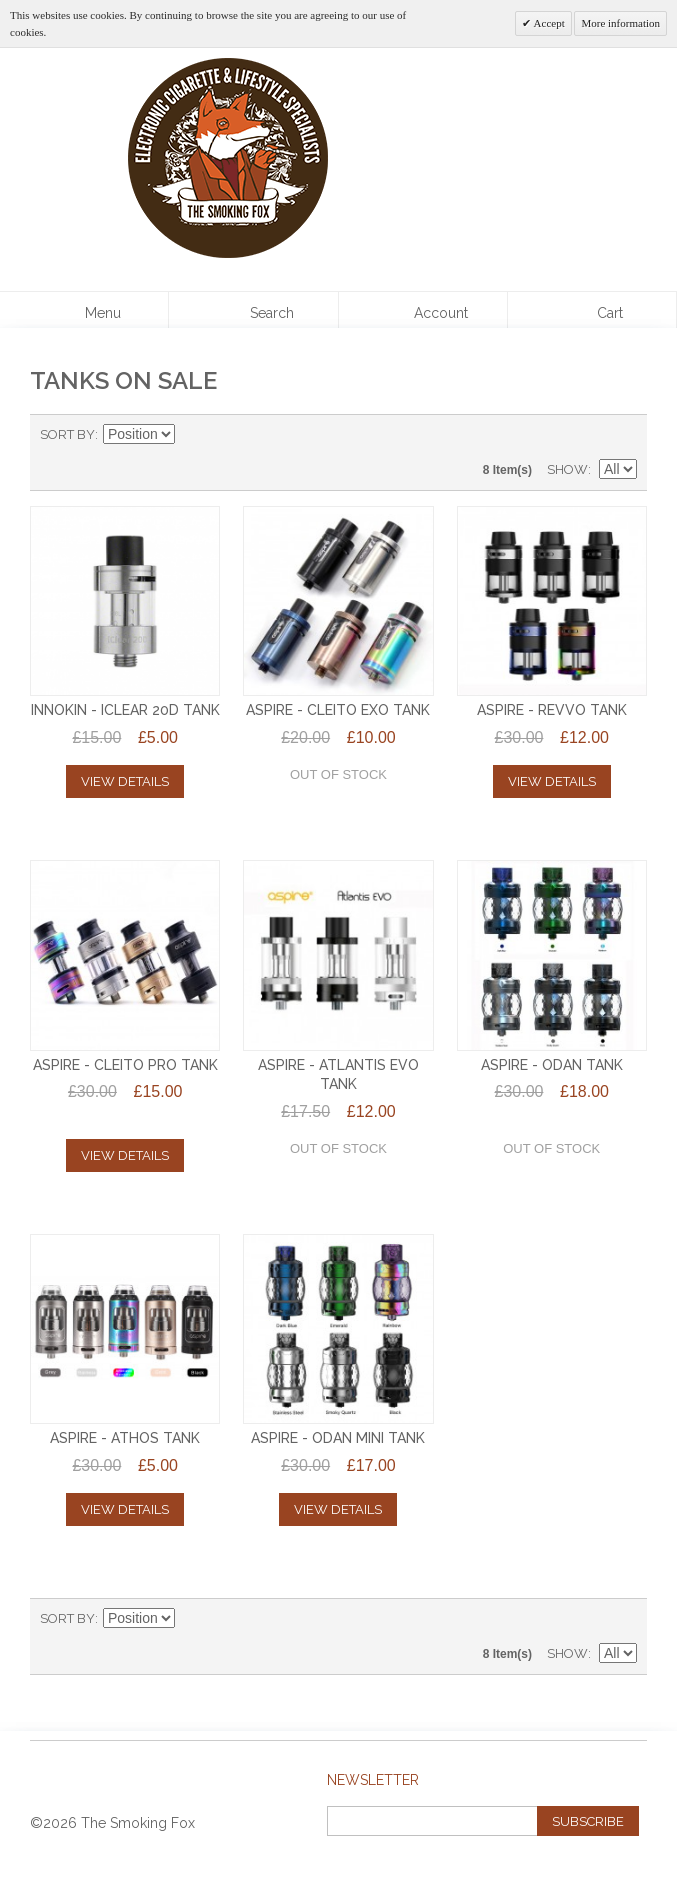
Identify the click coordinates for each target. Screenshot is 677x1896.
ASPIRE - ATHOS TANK (125, 1438)
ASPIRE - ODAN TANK (552, 1065)
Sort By (67, 434)
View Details (125, 781)
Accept (547, 23)
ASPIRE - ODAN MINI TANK (338, 1438)
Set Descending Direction (193, 435)
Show (567, 469)
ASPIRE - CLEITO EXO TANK (338, 710)
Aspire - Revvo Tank (552, 710)
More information (620, 23)
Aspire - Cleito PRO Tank (125, 1065)
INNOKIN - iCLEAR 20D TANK (125, 710)
